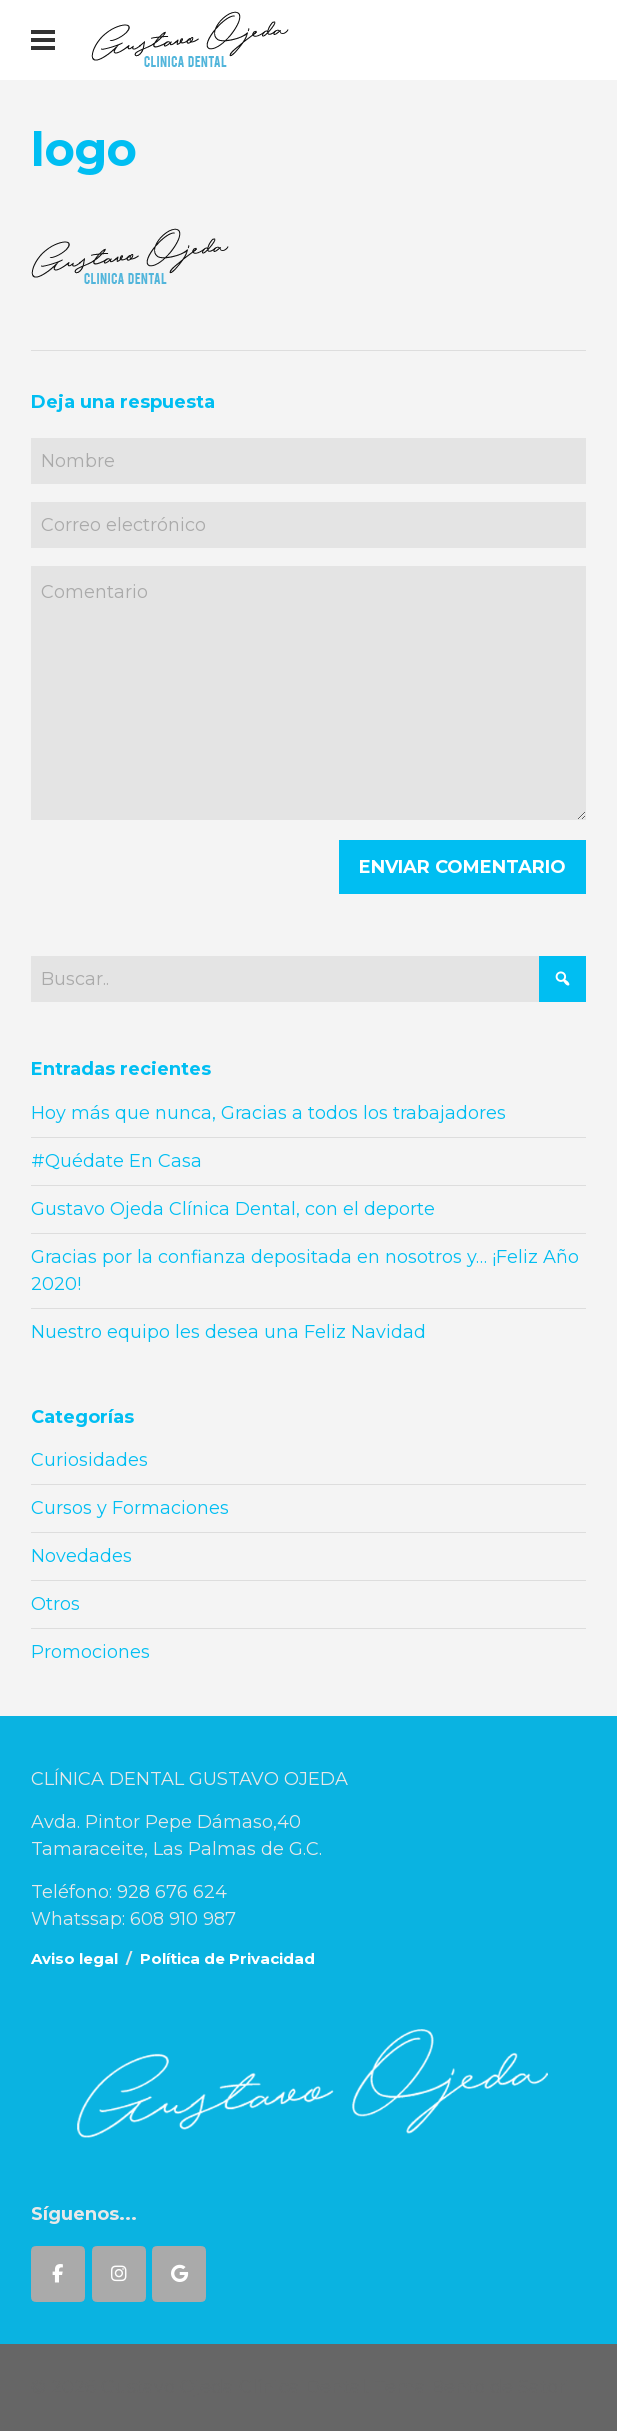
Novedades (81, 1556)
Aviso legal (74, 1958)
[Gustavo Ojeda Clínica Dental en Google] (179, 2274)
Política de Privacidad (227, 1958)
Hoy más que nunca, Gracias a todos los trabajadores (268, 1113)
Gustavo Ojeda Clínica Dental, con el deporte (233, 1209)
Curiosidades (89, 1460)
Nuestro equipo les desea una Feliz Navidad (228, 1332)
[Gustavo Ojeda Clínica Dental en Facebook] (58, 2274)
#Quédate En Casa (116, 1161)
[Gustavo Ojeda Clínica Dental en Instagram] (119, 2274)
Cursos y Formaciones (130, 1508)
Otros (55, 1604)
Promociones (90, 1652)
